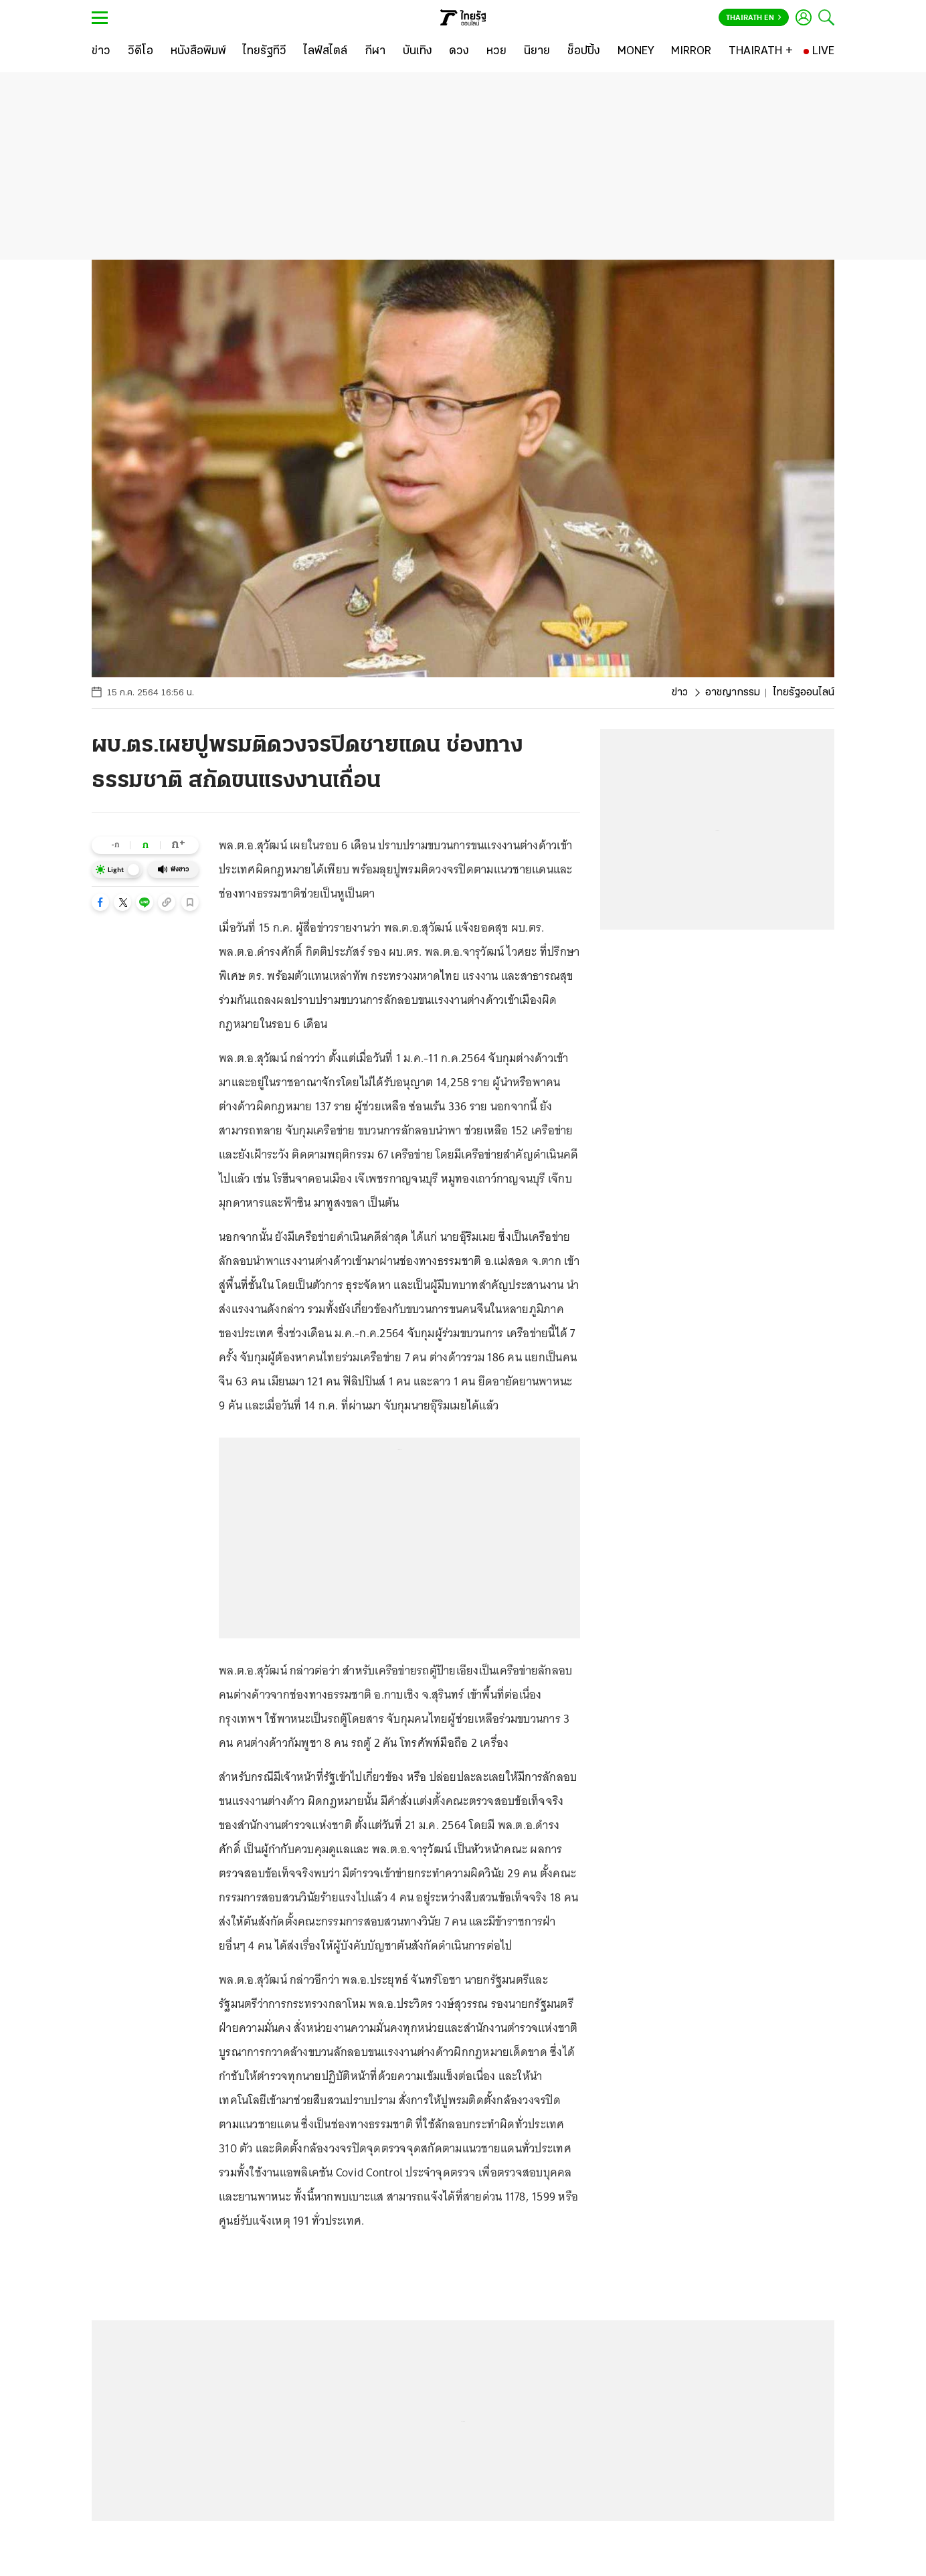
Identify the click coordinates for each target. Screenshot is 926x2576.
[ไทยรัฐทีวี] (264, 51)
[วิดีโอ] (140, 51)
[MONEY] (636, 51)
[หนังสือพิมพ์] (198, 51)
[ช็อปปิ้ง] (583, 51)
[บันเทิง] (417, 51)
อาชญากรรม (732, 692)
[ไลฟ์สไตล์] (325, 51)
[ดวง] (459, 51)
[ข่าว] (101, 51)
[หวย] (496, 51)
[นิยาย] (537, 51)
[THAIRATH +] (761, 51)
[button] (100, 902)
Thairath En (753, 18)
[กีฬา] (375, 51)
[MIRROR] (691, 51)
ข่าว (680, 692)
